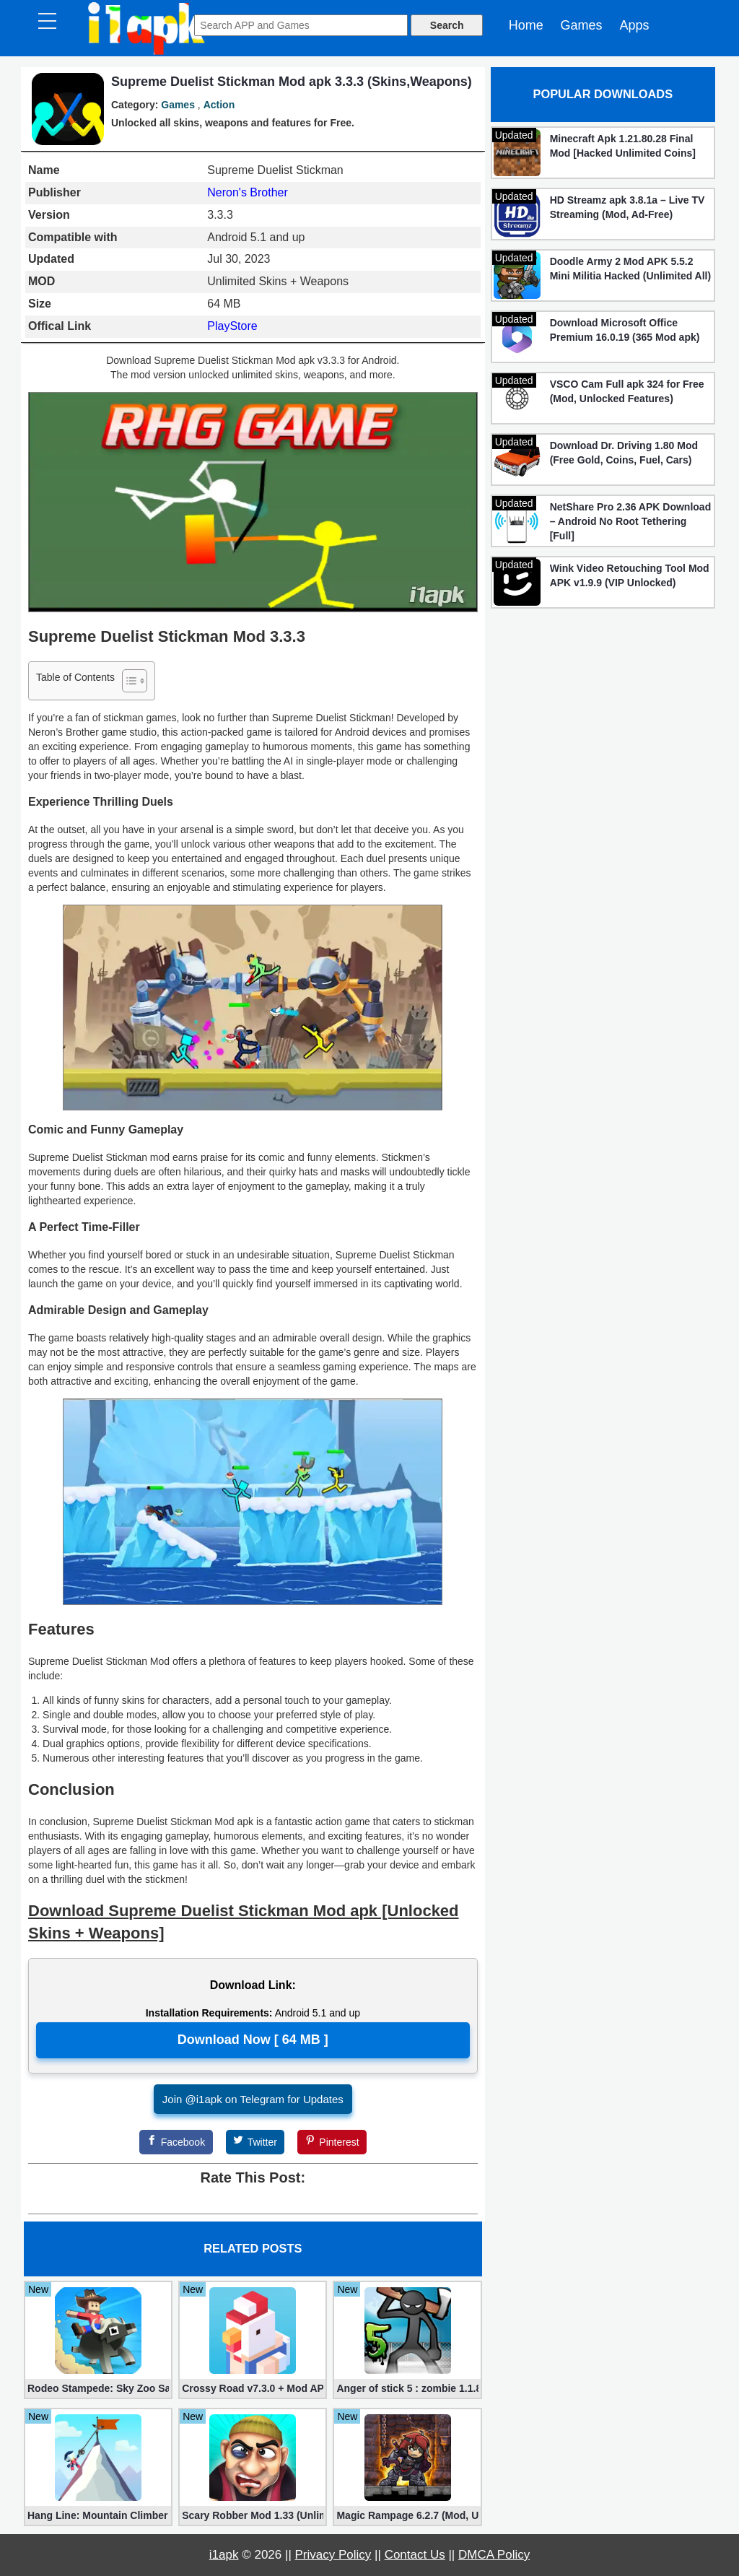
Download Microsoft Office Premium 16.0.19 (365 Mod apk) (625, 330)
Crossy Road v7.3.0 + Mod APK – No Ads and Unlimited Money (252, 2388)
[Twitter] (255, 2142)
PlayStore (232, 326)
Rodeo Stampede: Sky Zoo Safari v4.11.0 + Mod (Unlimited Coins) (98, 2388)
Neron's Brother (247, 192)
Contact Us (415, 2555)
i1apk (224, 2555)
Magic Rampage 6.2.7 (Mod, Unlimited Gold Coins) (407, 2515)
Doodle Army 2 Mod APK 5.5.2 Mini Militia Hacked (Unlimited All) (631, 269)
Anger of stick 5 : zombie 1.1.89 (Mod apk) (407, 2388)
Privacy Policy (333, 2555)
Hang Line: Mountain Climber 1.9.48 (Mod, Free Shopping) (98, 2515)
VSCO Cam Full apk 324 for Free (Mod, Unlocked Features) (627, 391)
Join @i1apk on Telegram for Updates (253, 2099)
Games (582, 25)
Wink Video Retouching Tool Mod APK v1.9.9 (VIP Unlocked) (629, 575)
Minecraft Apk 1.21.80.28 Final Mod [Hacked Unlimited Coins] (623, 146)
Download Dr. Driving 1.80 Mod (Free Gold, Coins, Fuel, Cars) (624, 453)
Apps (634, 25)
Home (526, 25)
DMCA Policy (494, 2555)
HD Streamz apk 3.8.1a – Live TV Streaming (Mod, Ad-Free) (627, 207)
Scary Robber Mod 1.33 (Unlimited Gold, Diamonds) (252, 2515)
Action (219, 104)
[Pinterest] (332, 2142)
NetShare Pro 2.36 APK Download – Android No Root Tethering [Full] (631, 521)
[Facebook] (176, 2142)
